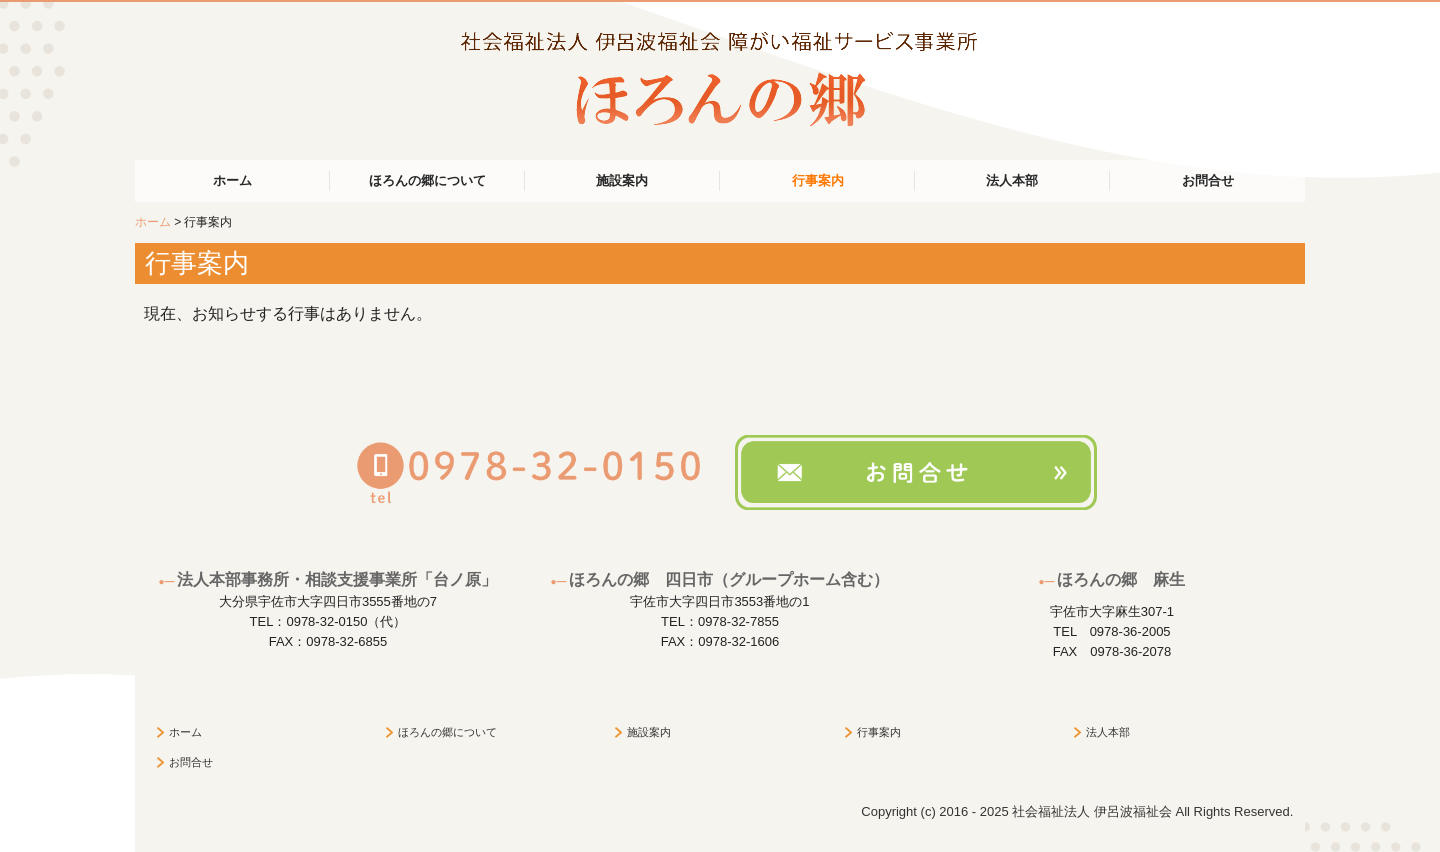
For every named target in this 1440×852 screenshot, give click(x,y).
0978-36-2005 (1130, 631)
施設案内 (622, 180)
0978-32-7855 (738, 621)
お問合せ (1208, 180)
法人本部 (1012, 180)
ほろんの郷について (427, 180)
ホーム (232, 180)
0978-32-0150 (326, 621)
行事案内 (818, 180)
